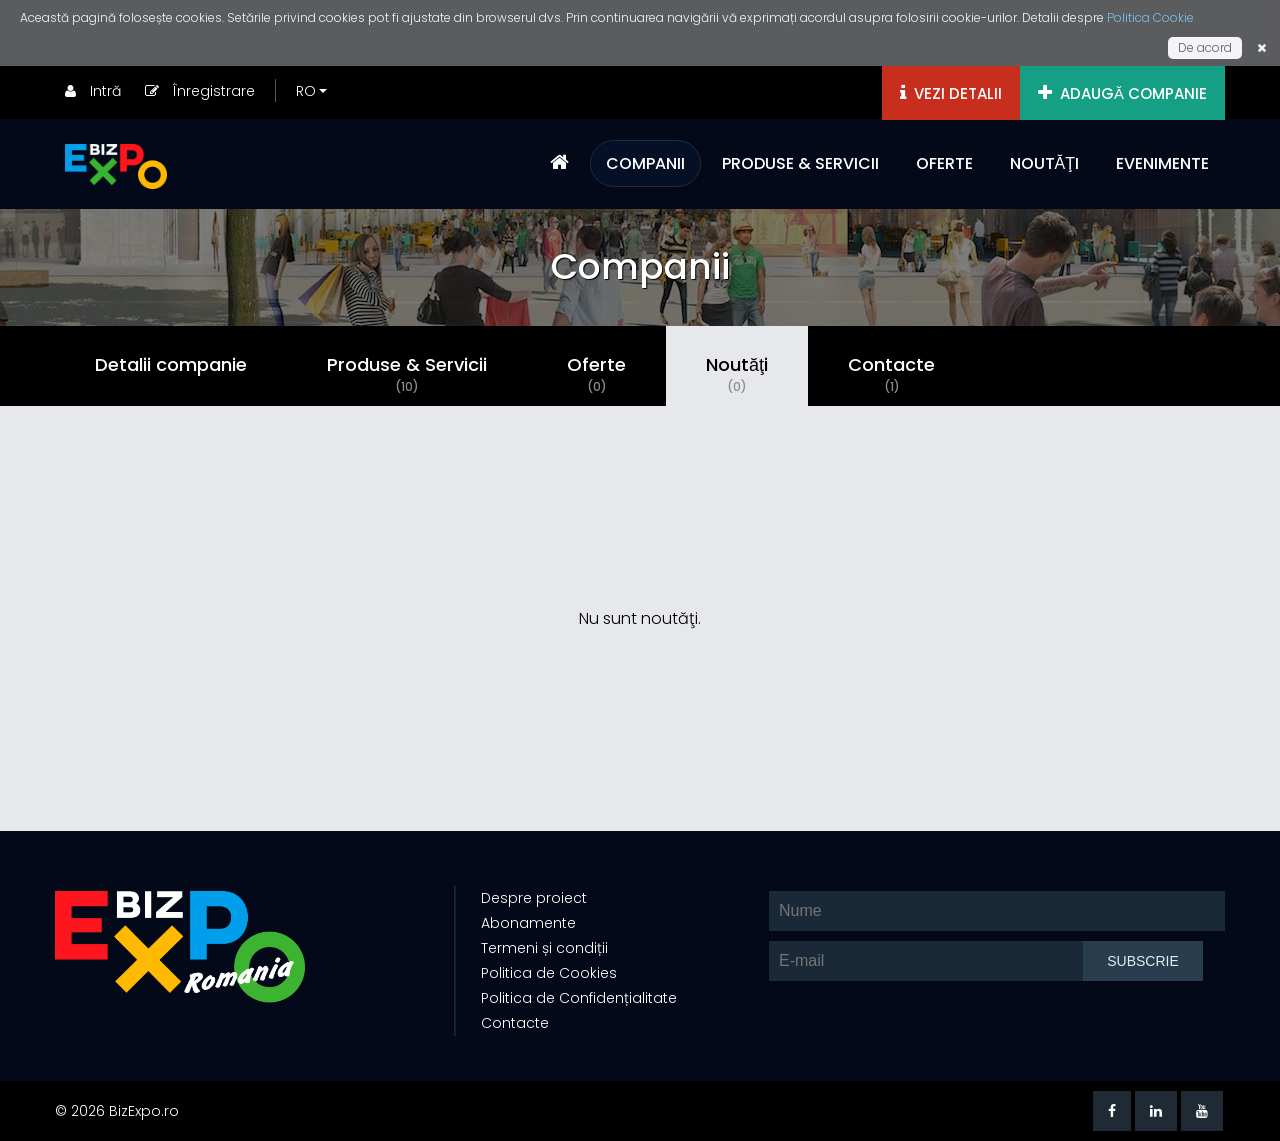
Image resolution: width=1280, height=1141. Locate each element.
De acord (1205, 47)
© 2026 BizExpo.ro (117, 1111)
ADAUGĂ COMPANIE (1122, 93)
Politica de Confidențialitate (579, 998)
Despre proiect (534, 898)
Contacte (891, 374)
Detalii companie (171, 364)
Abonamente (528, 923)
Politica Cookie (1150, 17)
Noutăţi (737, 374)
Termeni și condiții (544, 948)
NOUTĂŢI (1044, 163)
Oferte (596, 374)
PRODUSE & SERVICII (800, 163)
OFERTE (944, 163)
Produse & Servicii (407, 374)
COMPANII (645, 163)
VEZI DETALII (951, 93)
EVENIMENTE (1162, 163)
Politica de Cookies (549, 973)
